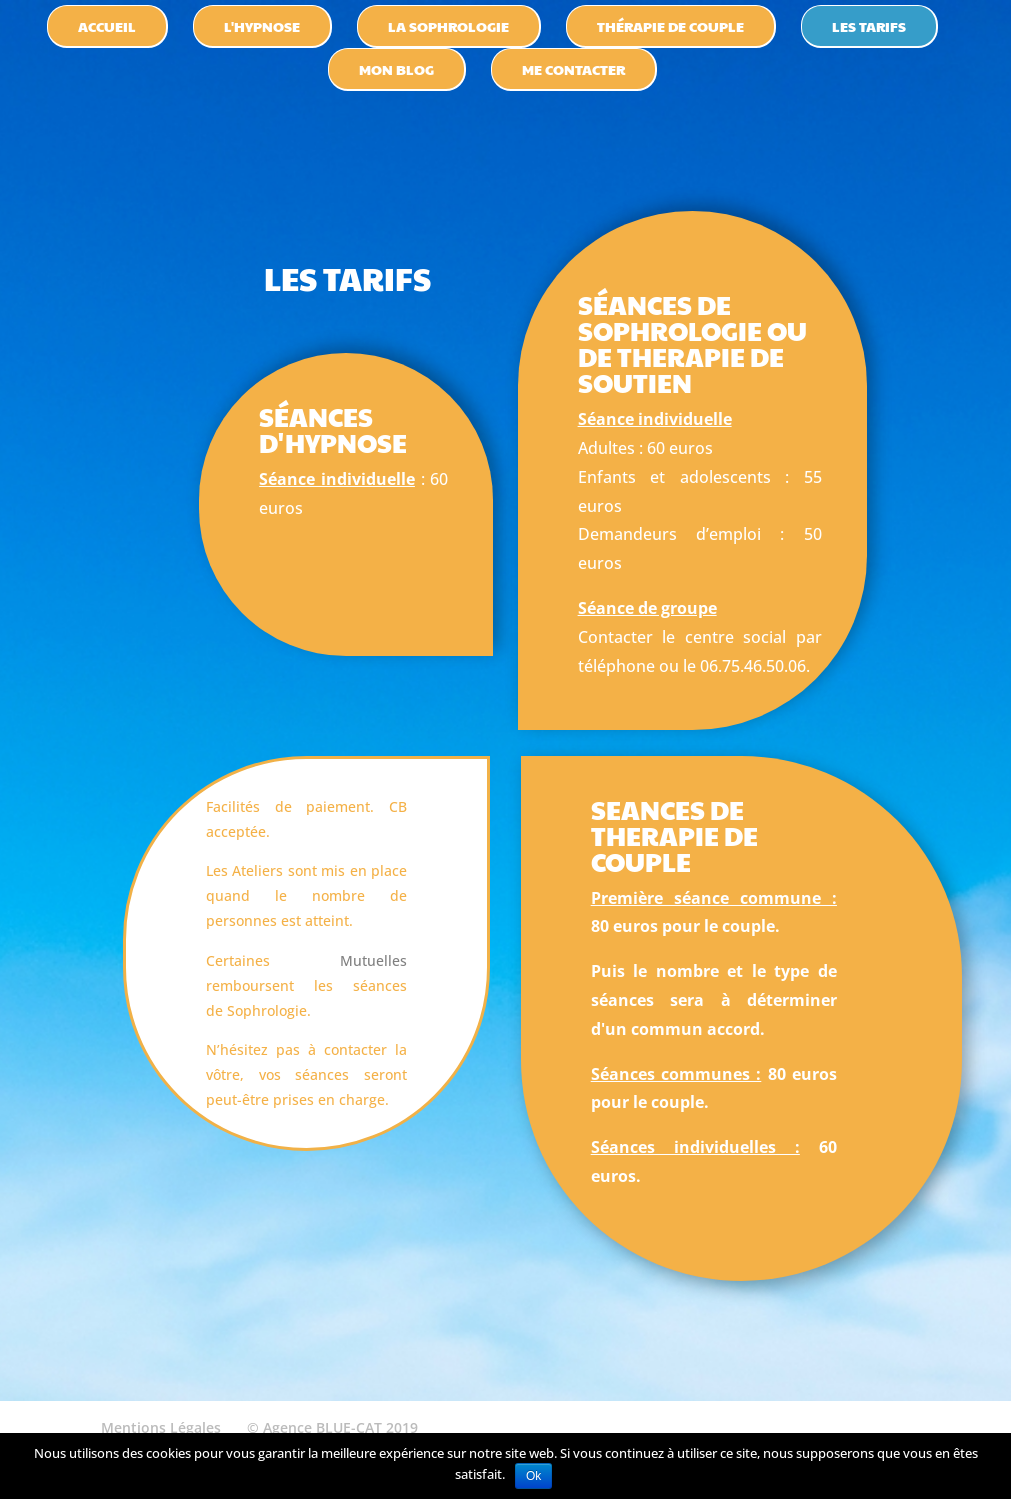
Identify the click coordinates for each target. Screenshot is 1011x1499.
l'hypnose (262, 26)
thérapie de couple (670, 26)
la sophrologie (448, 26)
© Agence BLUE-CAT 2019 (332, 1427)
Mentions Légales (161, 1427)
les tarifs (869, 26)
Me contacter (573, 69)
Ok (533, 1476)
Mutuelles (373, 960)
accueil (107, 26)
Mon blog (396, 69)
